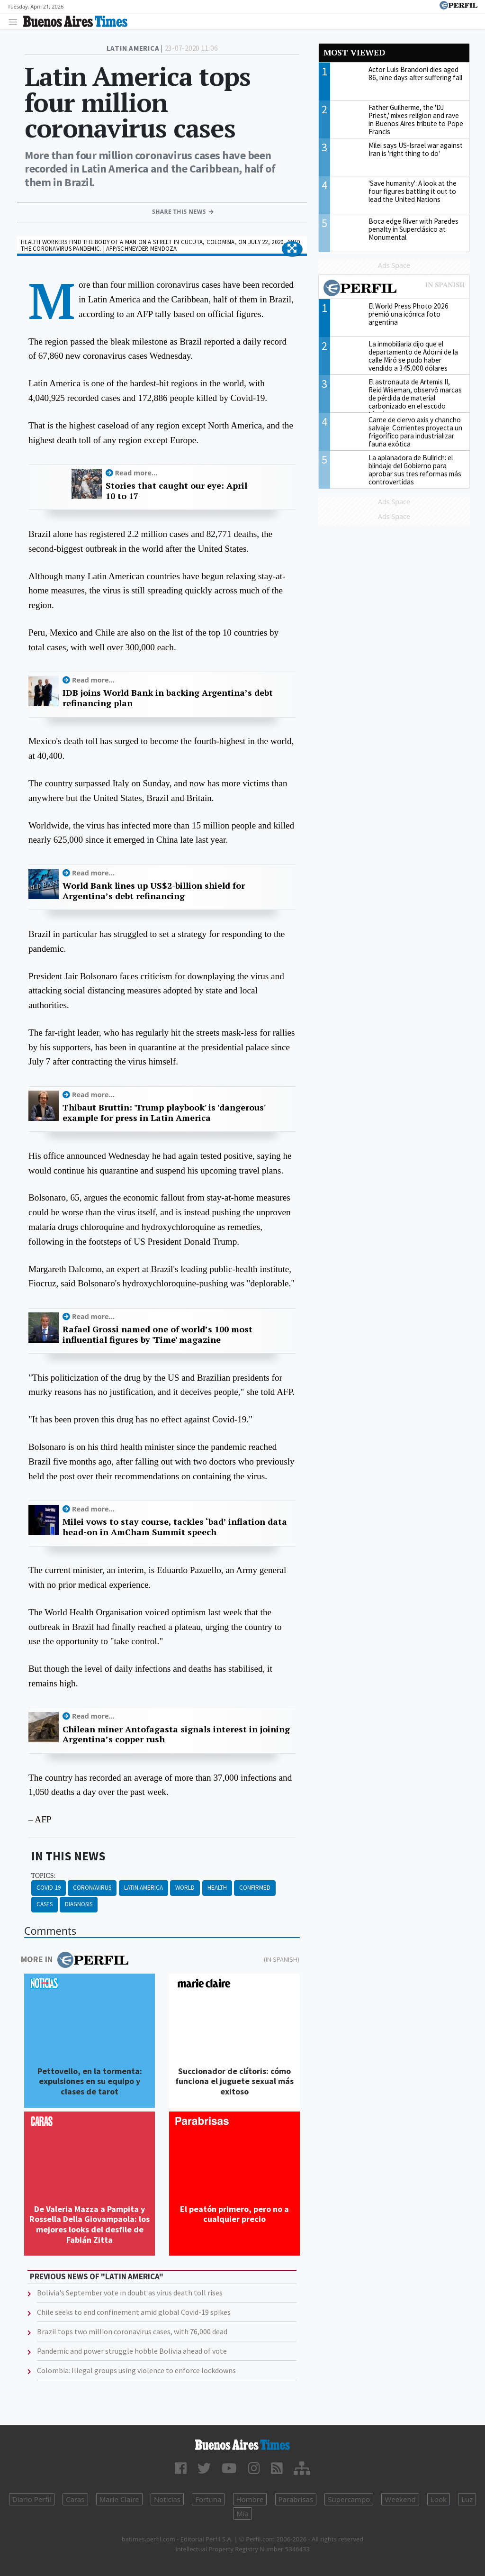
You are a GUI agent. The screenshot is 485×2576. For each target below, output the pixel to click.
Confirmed (254, 1888)
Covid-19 (48, 1888)
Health (217, 1888)
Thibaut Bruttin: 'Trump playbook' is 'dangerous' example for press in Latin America (164, 1112)
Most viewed (354, 52)
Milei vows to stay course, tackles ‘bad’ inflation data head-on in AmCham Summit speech (175, 1527)
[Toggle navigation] (15, 21)
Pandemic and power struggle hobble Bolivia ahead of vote (132, 2351)
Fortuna (208, 2499)
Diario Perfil (31, 2499)
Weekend (400, 2499)
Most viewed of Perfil (394, 289)
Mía (242, 2513)
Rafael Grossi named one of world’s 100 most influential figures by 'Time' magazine (157, 1334)
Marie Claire (119, 2499)
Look (439, 2499)
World (185, 1888)
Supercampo (349, 2499)
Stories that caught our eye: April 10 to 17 (176, 491)
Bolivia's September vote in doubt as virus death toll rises (130, 2292)
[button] (292, 248)
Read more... (136, 472)
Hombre (250, 2499)
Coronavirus (92, 1888)
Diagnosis (78, 1904)
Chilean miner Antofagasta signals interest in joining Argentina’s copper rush (176, 1734)
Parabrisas (296, 2499)
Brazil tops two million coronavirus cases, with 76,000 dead (132, 2331)
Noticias (167, 2499)
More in (74, 1960)
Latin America (143, 1888)
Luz (467, 2499)
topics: (43, 1875)
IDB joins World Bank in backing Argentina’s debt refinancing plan (168, 698)
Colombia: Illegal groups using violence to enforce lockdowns (136, 2370)
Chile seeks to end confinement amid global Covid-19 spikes (134, 2312)
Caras (75, 2499)
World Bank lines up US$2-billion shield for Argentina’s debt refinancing (154, 891)
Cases (44, 1904)
